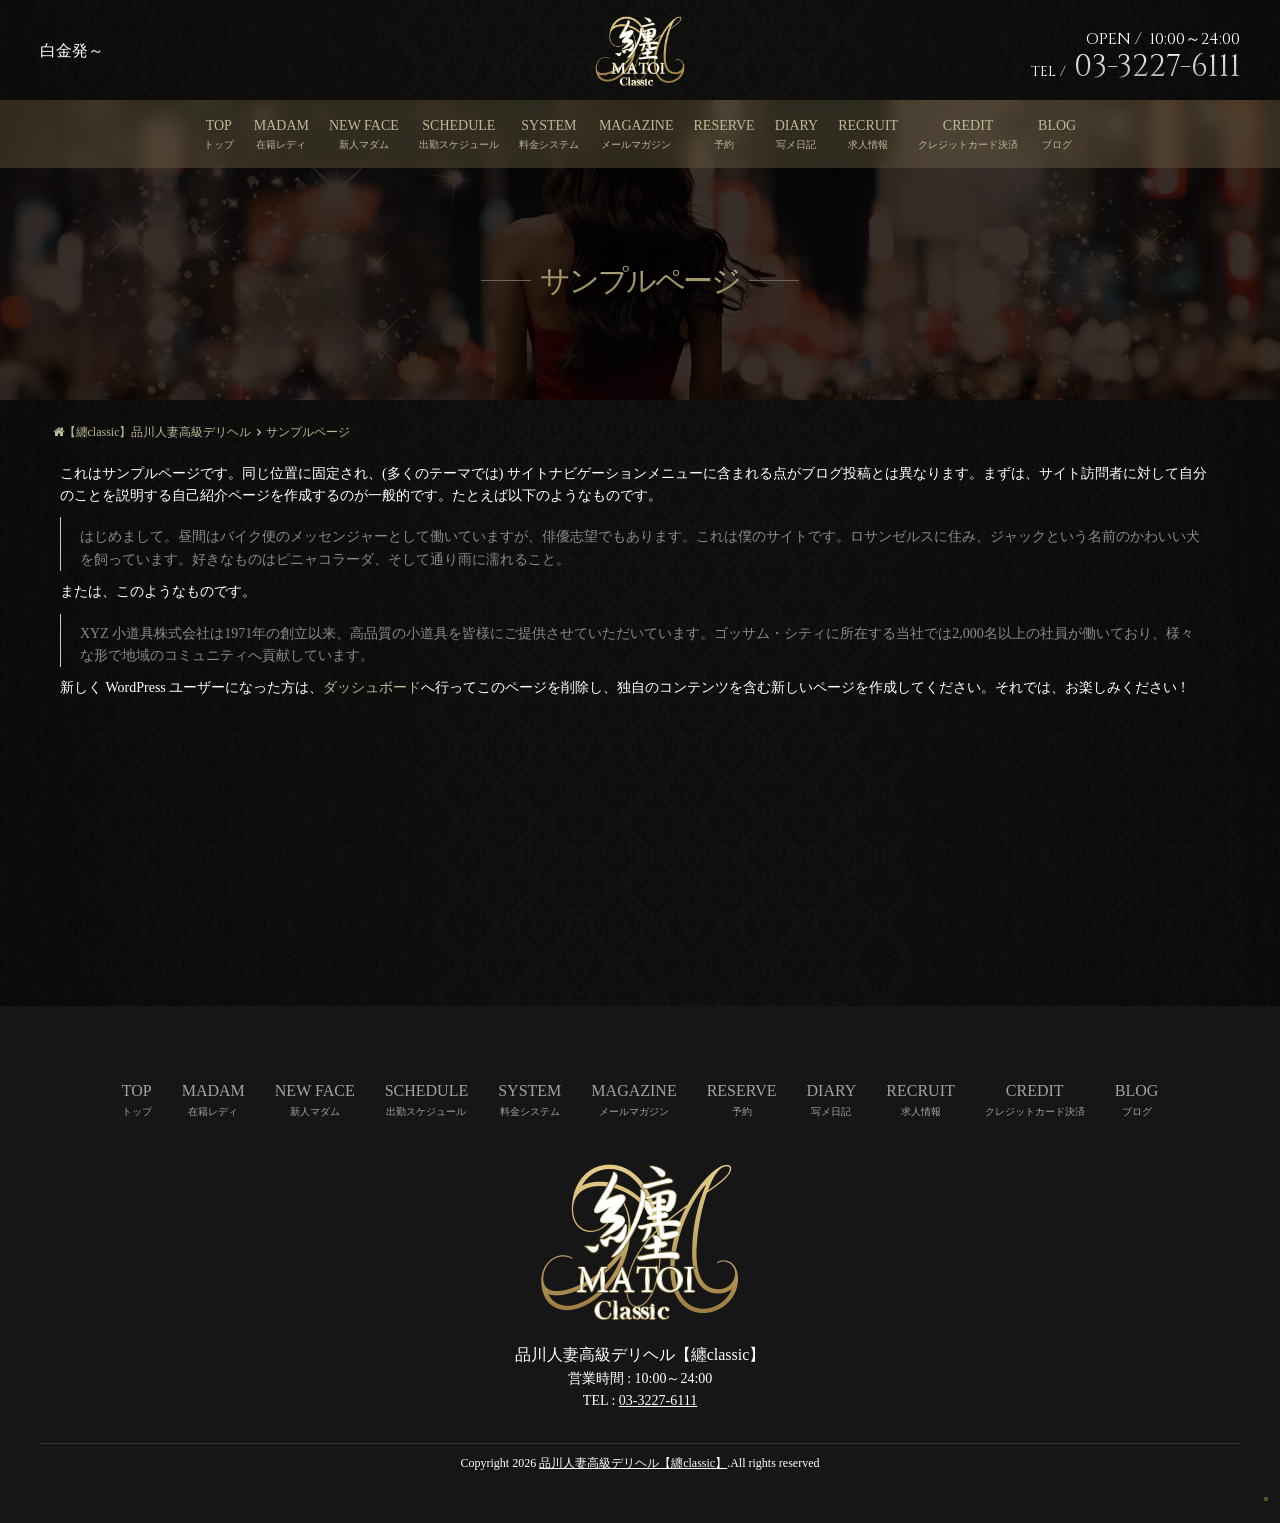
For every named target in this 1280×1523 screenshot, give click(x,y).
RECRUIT (868, 125)
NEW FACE (364, 125)
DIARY (797, 125)
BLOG (1057, 125)
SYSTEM (548, 125)
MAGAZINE (636, 125)
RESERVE (724, 125)
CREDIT (968, 125)
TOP (219, 125)
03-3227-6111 (658, 1400)
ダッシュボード (372, 687)
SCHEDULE (458, 125)
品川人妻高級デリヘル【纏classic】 (633, 1463)
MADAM (281, 125)
